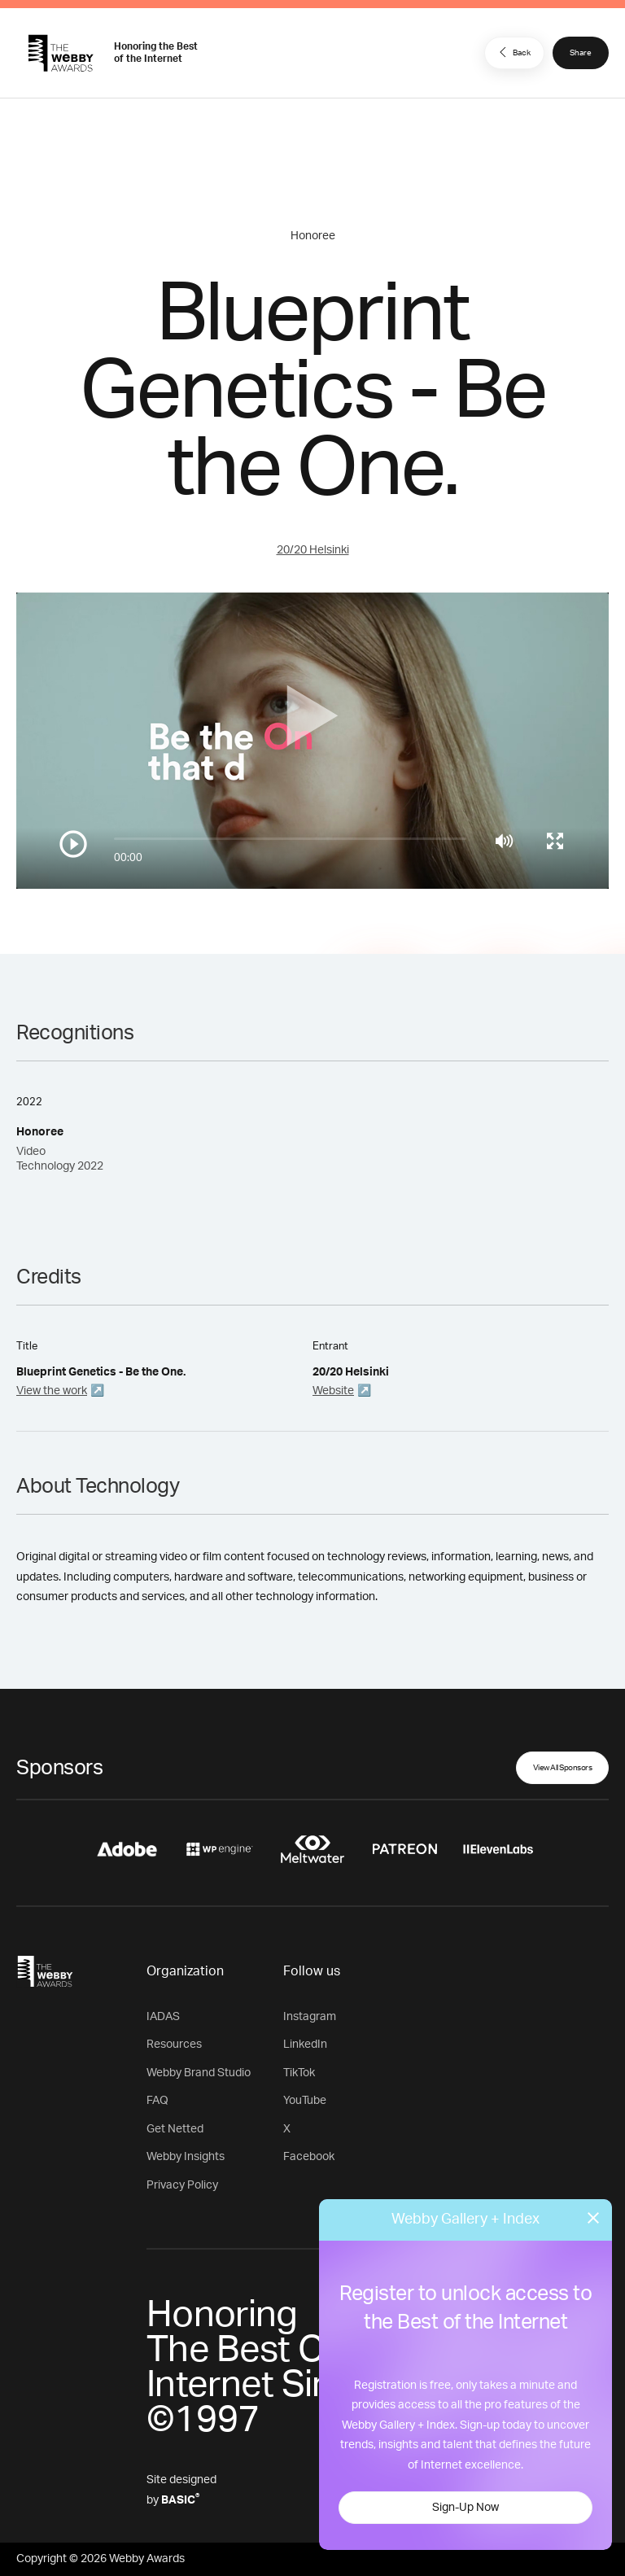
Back (513, 52)
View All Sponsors (562, 1768)
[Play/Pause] (73, 844)
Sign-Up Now (465, 2507)
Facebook (308, 2157)
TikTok (299, 2073)
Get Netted (174, 2129)
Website (333, 1391)
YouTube (304, 2100)
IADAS (163, 2017)
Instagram (309, 2017)
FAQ (157, 2100)
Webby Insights (185, 2157)
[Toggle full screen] (555, 841)
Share (581, 53)
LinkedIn (305, 2044)
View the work (51, 1391)
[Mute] (504, 841)
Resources (174, 2044)
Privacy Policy (182, 2185)
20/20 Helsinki (313, 550)
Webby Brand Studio (198, 2073)
